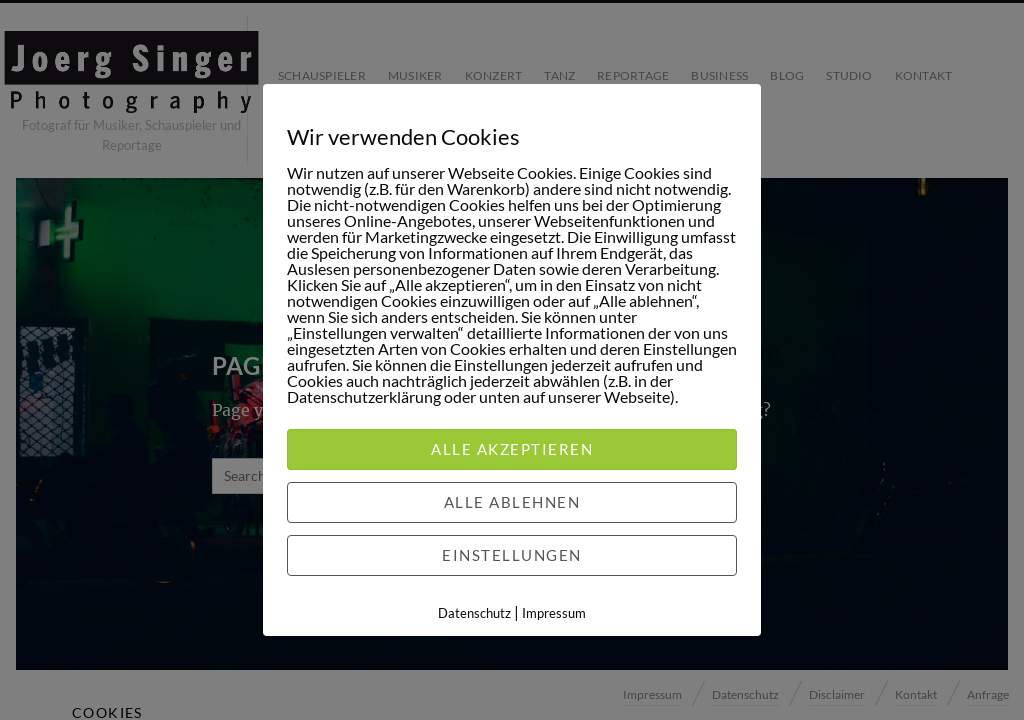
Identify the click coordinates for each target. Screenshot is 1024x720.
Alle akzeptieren (512, 449)
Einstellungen (512, 555)
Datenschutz (474, 613)
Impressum (554, 613)
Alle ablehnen (512, 502)
